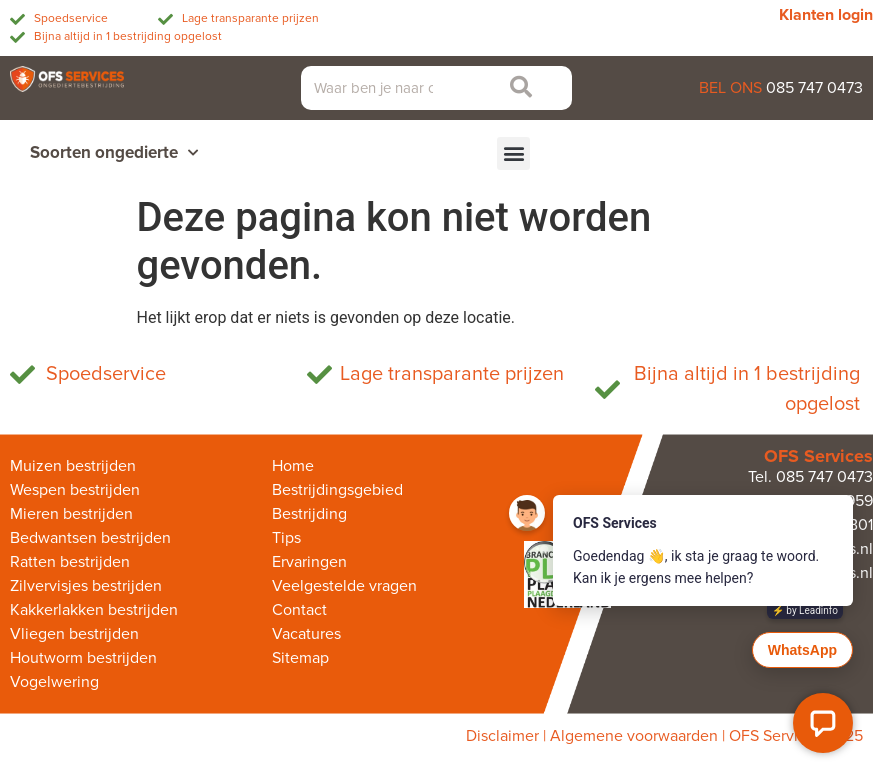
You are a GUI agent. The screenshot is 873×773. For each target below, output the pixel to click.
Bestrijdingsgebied (337, 490)
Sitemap (300, 658)
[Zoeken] (516, 88)
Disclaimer (502, 736)
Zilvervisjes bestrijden (86, 586)
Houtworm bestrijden (83, 658)
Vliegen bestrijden (74, 634)
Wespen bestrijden (75, 490)
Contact (299, 610)
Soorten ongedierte (114, 153)
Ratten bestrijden (70, 562)
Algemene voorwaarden (634, 736)
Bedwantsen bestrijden (90, 538)
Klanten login (826, 15)
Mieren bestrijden (71, 514)
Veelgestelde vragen (344, 586)
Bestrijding (309, 514)
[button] (513, 153)
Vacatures (306, 634)
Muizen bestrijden (73, 466)
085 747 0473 (814, 88)
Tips (286, 538)
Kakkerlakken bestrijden (94, 610)
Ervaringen (309, 562)
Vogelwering (54, 682)
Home (293, 466)
